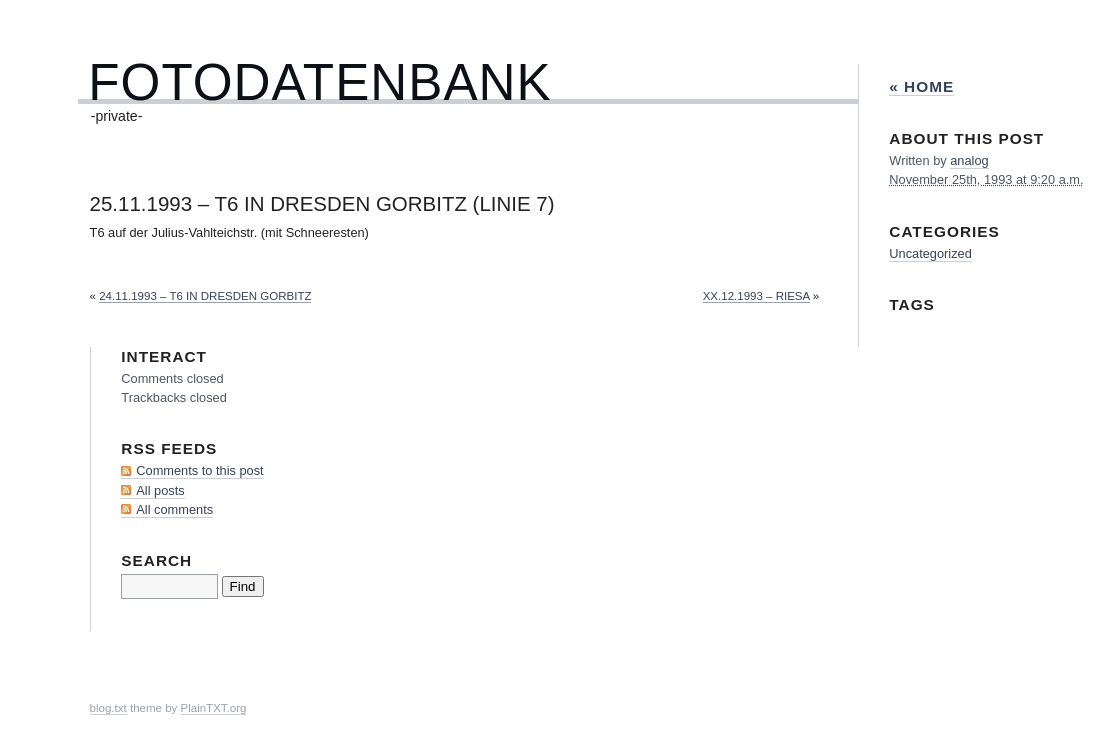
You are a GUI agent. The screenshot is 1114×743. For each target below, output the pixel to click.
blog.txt (108, 708)
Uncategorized (930, 253)
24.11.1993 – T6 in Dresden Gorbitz (205, 296)
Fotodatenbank (319, 82)
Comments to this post (199, 470)
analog (969, 160)
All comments (174, 509)
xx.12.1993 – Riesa (756, 296)
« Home (921, 86)
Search (156, 560)
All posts (160, 490)
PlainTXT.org (214, 708)
